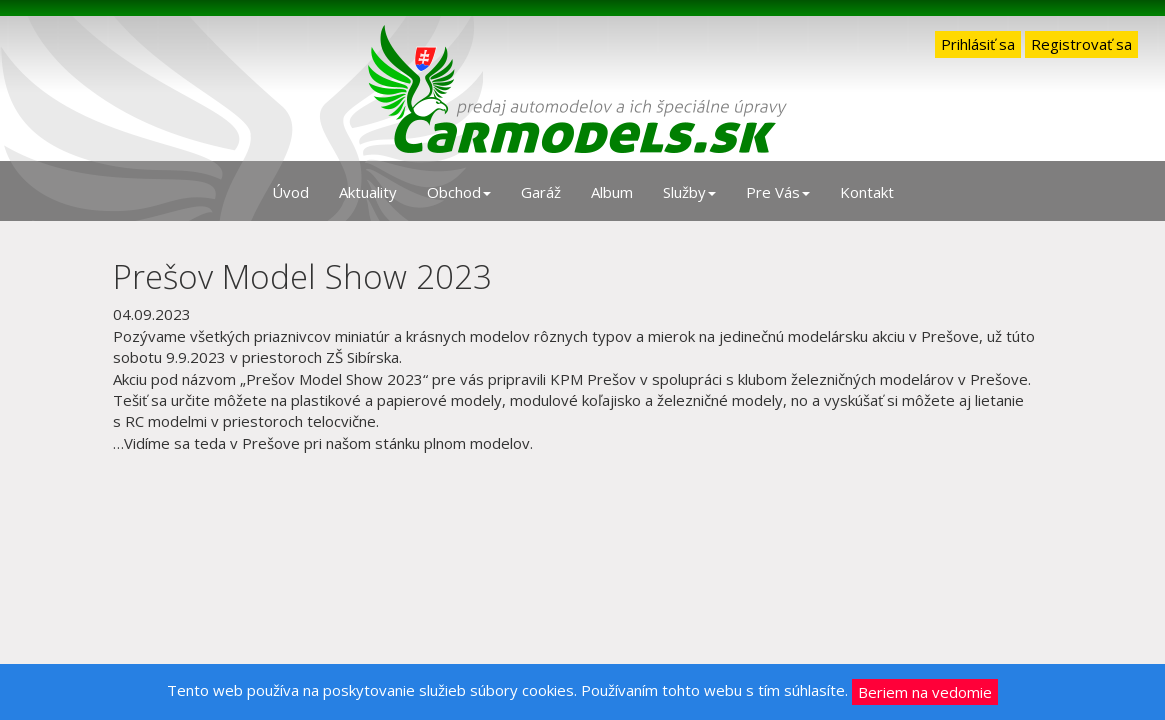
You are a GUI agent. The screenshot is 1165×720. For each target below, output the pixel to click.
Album (612, 192)
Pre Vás (778, 192)
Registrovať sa (1081, 44)
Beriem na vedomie (925, 692)
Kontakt (867, 192)
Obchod (459, 192)
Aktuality (368, 192)
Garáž (541, 192)
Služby (689, 192)
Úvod (290, 192)
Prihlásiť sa (978, 44)
